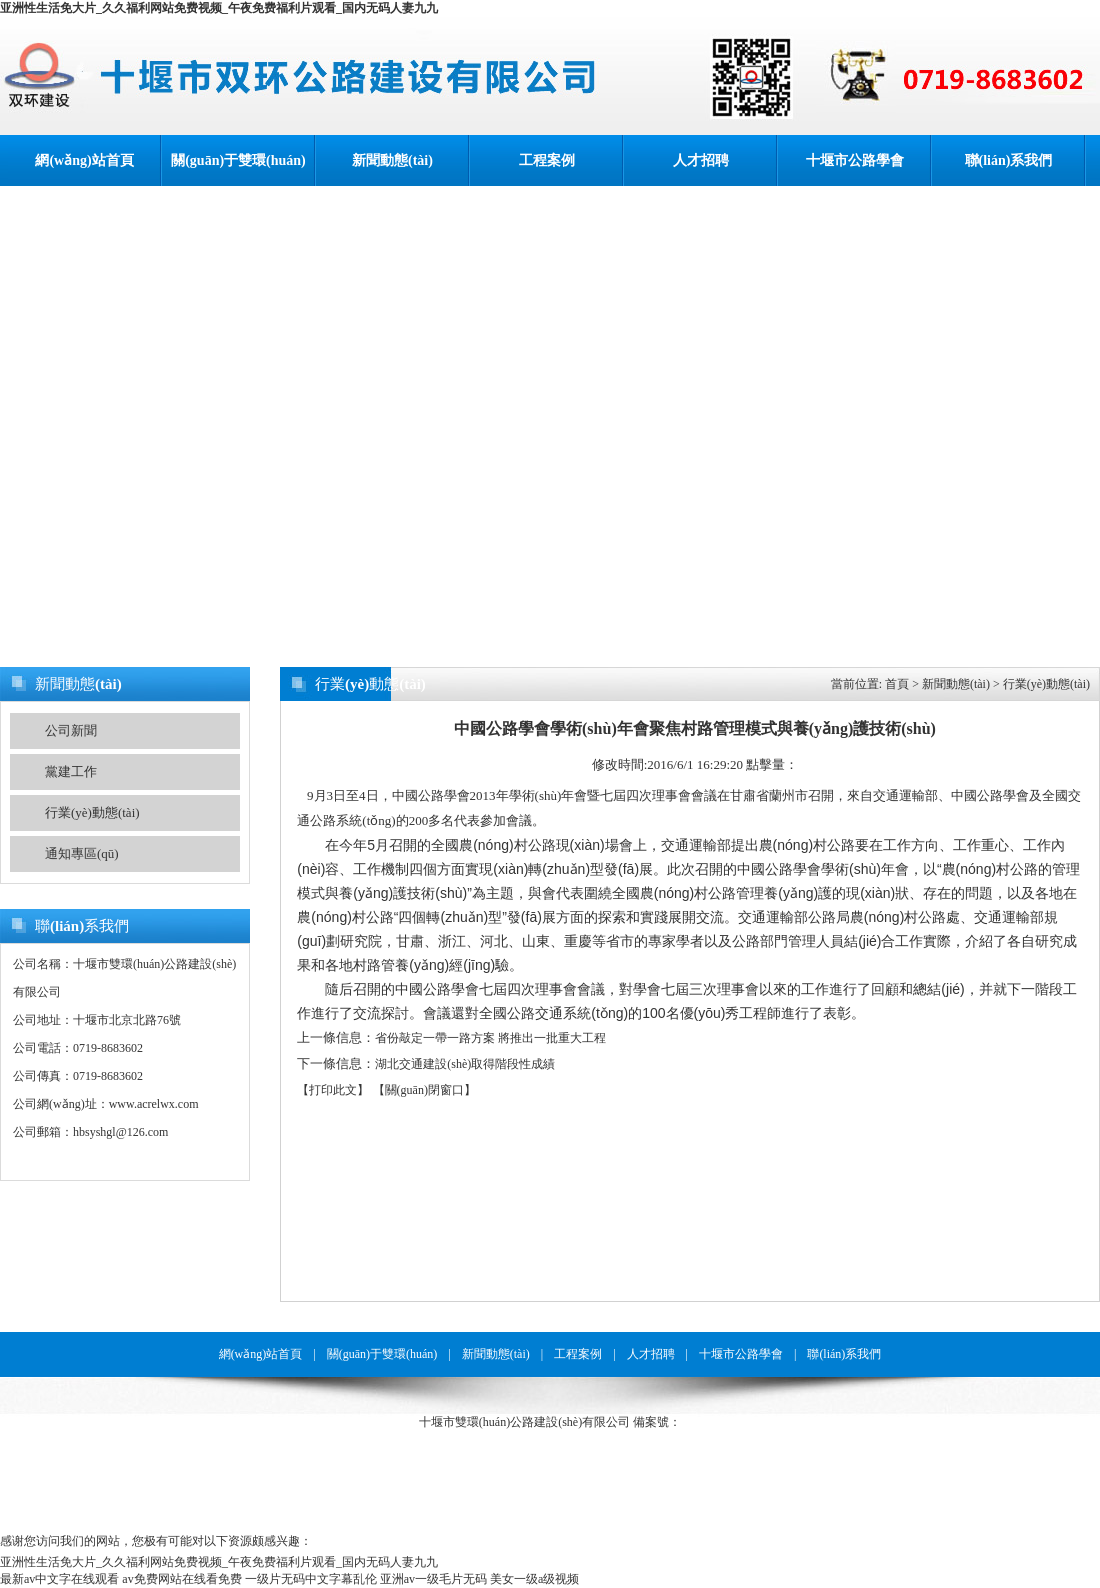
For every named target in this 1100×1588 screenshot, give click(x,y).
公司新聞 (71, 730)
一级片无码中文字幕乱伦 (311, 1579)
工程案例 (547, 160)
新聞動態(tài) (392, 160)
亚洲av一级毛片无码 (433, 1579)
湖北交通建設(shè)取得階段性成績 (465, 1064)
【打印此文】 (333, 1090)
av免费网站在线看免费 (181, 1579)
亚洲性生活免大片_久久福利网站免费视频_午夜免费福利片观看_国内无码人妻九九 (219, 8)
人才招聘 (701, 160)
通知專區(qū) (82, 853)
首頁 (897, 684)
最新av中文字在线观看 (59, 1579)
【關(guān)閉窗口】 (424, 1090)
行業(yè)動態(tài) (92, 812)
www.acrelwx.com (154, 1104)
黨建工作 (71, 771)
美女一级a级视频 (534, 1579)
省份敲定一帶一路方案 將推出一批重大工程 (490, 1038)
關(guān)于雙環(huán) (238, 160)
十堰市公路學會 (855, 160)
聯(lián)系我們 (1009, 160)
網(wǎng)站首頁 (84, 160)
